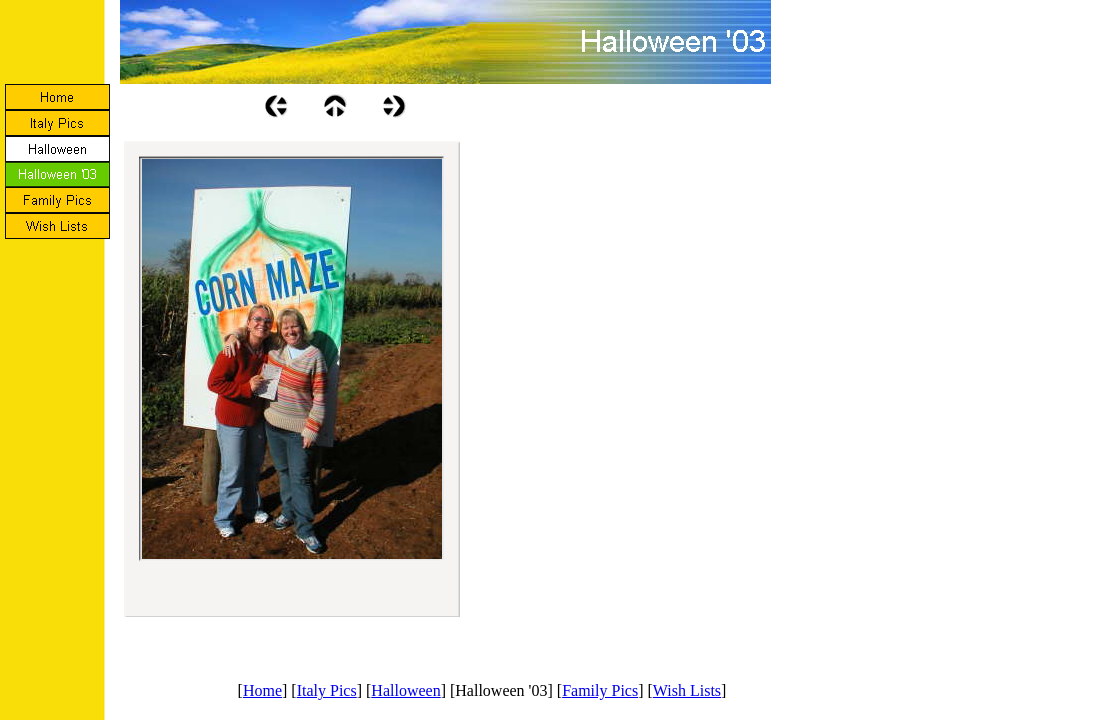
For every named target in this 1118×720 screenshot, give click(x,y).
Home (262, 690)
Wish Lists (687, 690)
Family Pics (600, 690)
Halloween (405, 690)
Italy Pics (327, 690)
